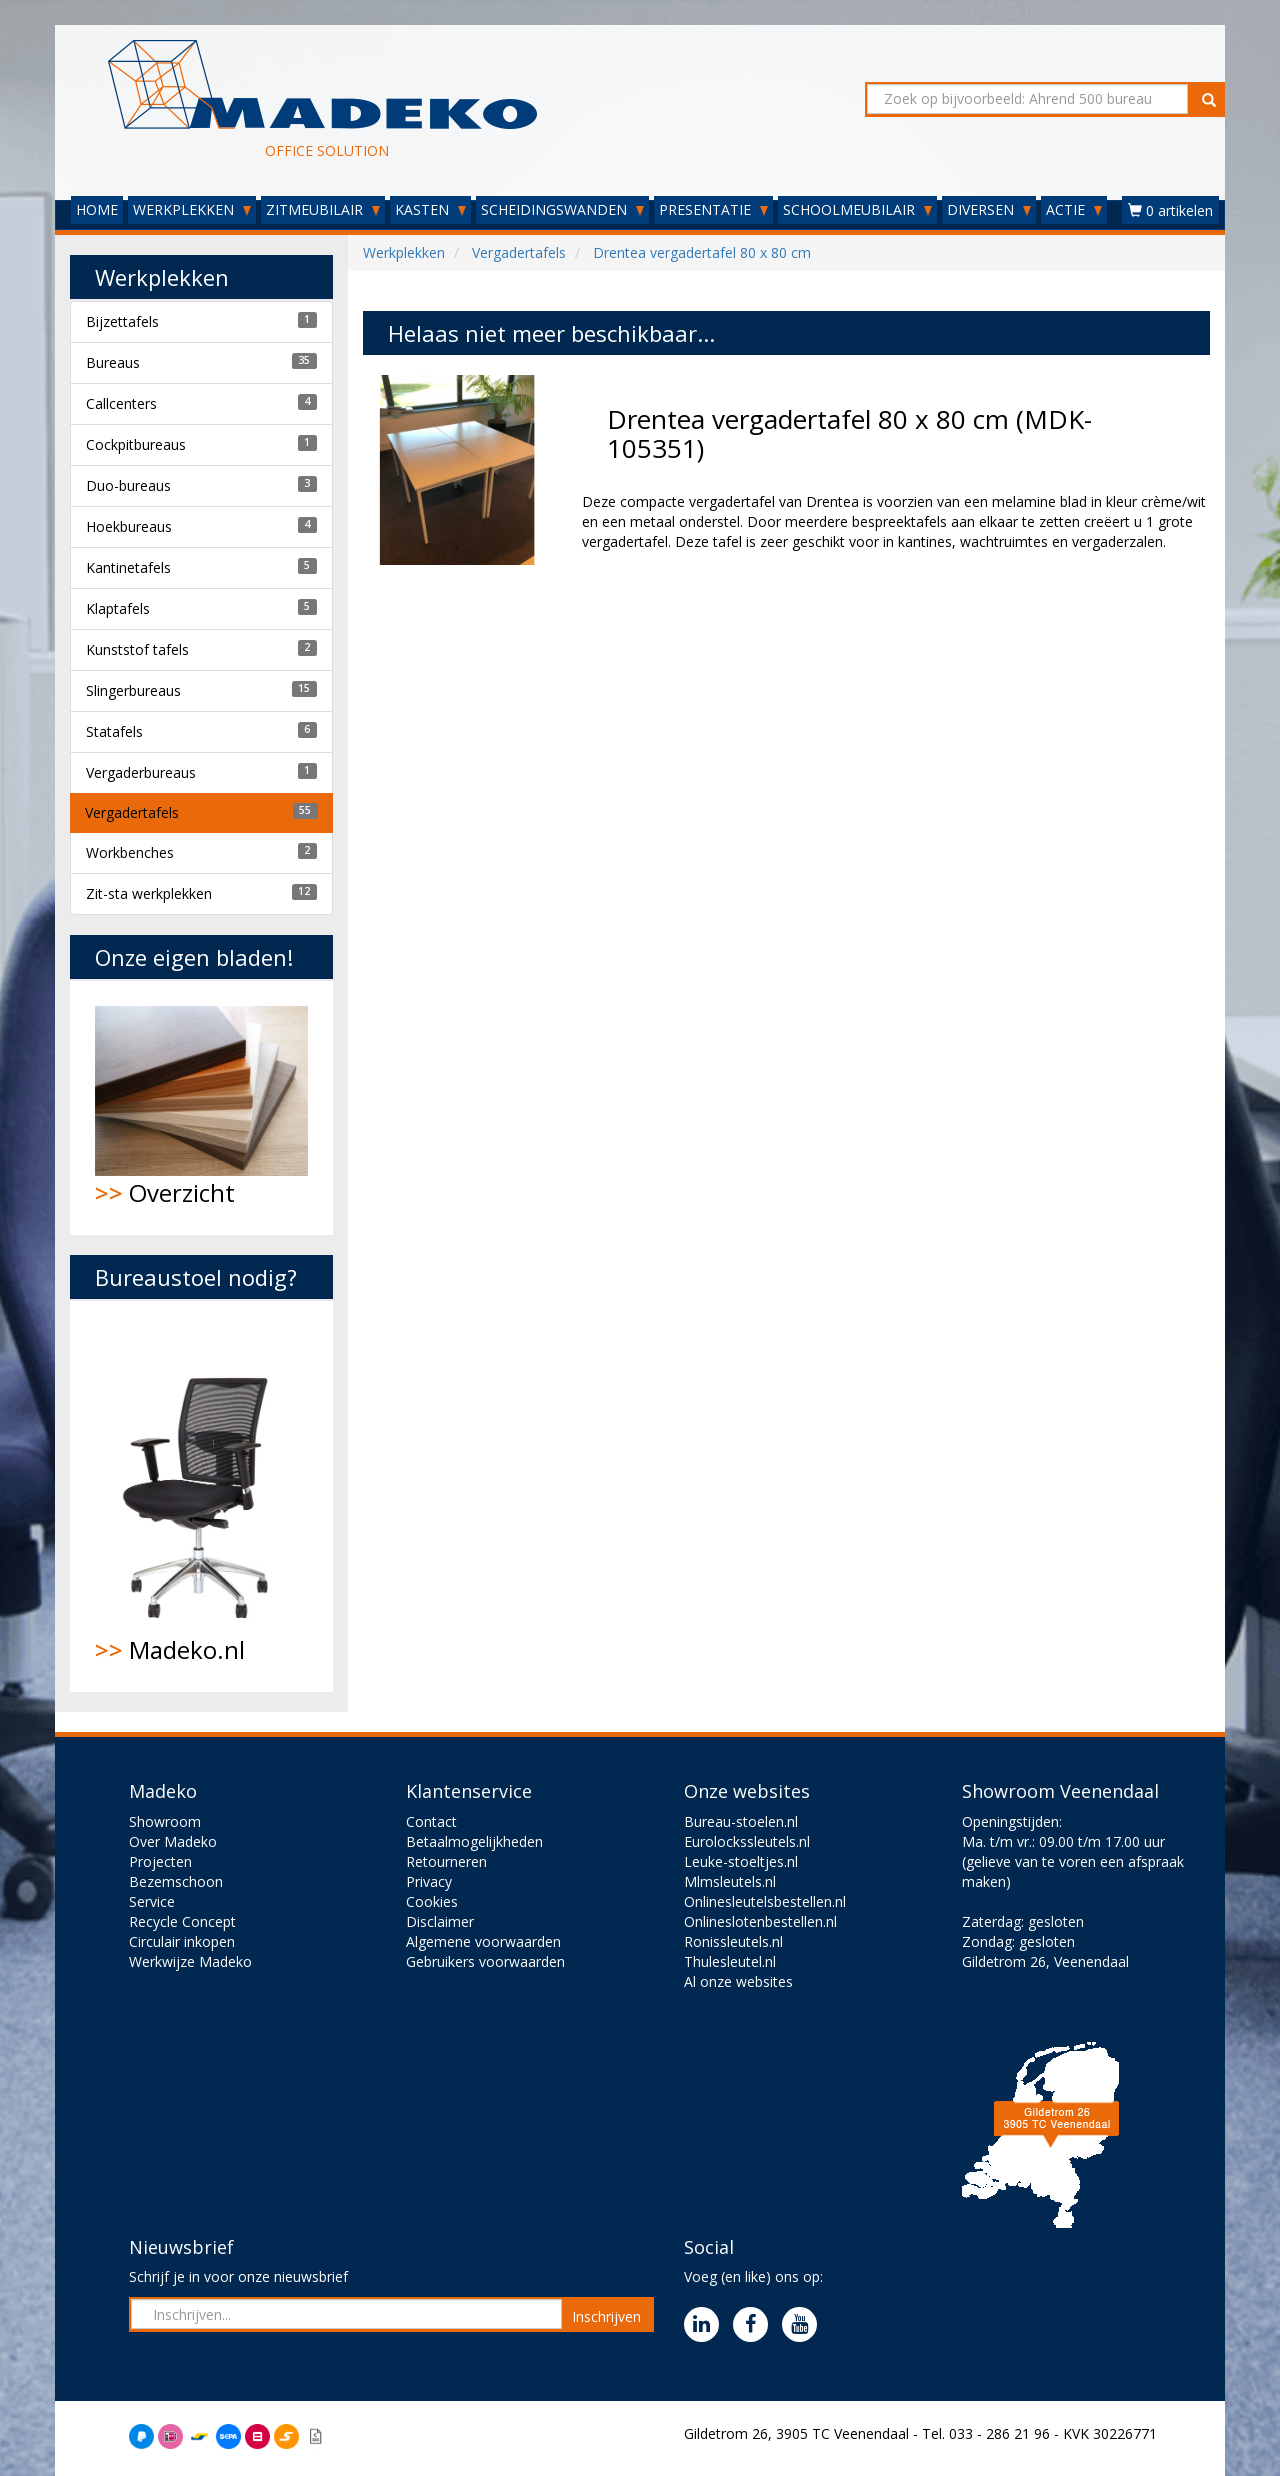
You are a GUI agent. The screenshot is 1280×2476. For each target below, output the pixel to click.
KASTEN (430, 209)
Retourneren (446, 1861)
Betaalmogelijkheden (474, 1841)
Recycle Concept (182, 1921)
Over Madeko (173, 1841)
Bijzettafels (122, 321)
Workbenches (130, 852)
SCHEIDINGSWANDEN (562, 209)
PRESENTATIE (713, 209)
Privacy (429, 1881)
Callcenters (121, 403)
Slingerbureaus (133, 690)
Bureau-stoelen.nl (741, 1821)
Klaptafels (118, 608)
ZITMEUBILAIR (323, 209)
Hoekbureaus (129, 526)
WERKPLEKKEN (192, 209)
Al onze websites (738, 1981)
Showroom (165, 1821)
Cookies (432, 1901)
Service (152, 1901)
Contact (431, 1821)
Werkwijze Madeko (190, 1961)
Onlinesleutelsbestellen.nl (765, 1901)
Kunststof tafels (137, 649)
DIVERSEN (989, 209)
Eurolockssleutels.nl (747, 1841)
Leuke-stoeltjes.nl (741, 1861)
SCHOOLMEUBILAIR (857, 209)
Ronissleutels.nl (733, 1941)
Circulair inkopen (182, 1941)
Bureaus (113, 362)
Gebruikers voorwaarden (485, 1961)
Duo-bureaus (128, 485)
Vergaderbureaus (141, 772)
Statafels (114, 731)
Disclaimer (440, 1921)
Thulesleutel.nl (730, 1961)
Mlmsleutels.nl (730, 1881)
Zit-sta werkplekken (149, 893)
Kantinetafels (128, 567)
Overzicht (201, 1107)
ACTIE (1074, 209)
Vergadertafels (132, 812)
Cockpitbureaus (136, 444)
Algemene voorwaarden (483, 1941)
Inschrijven (606, 2316)
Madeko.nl (201, 1496)
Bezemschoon (176, 1881)
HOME (97, 209)
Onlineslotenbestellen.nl (760, 1921)
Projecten (160, 1861)
